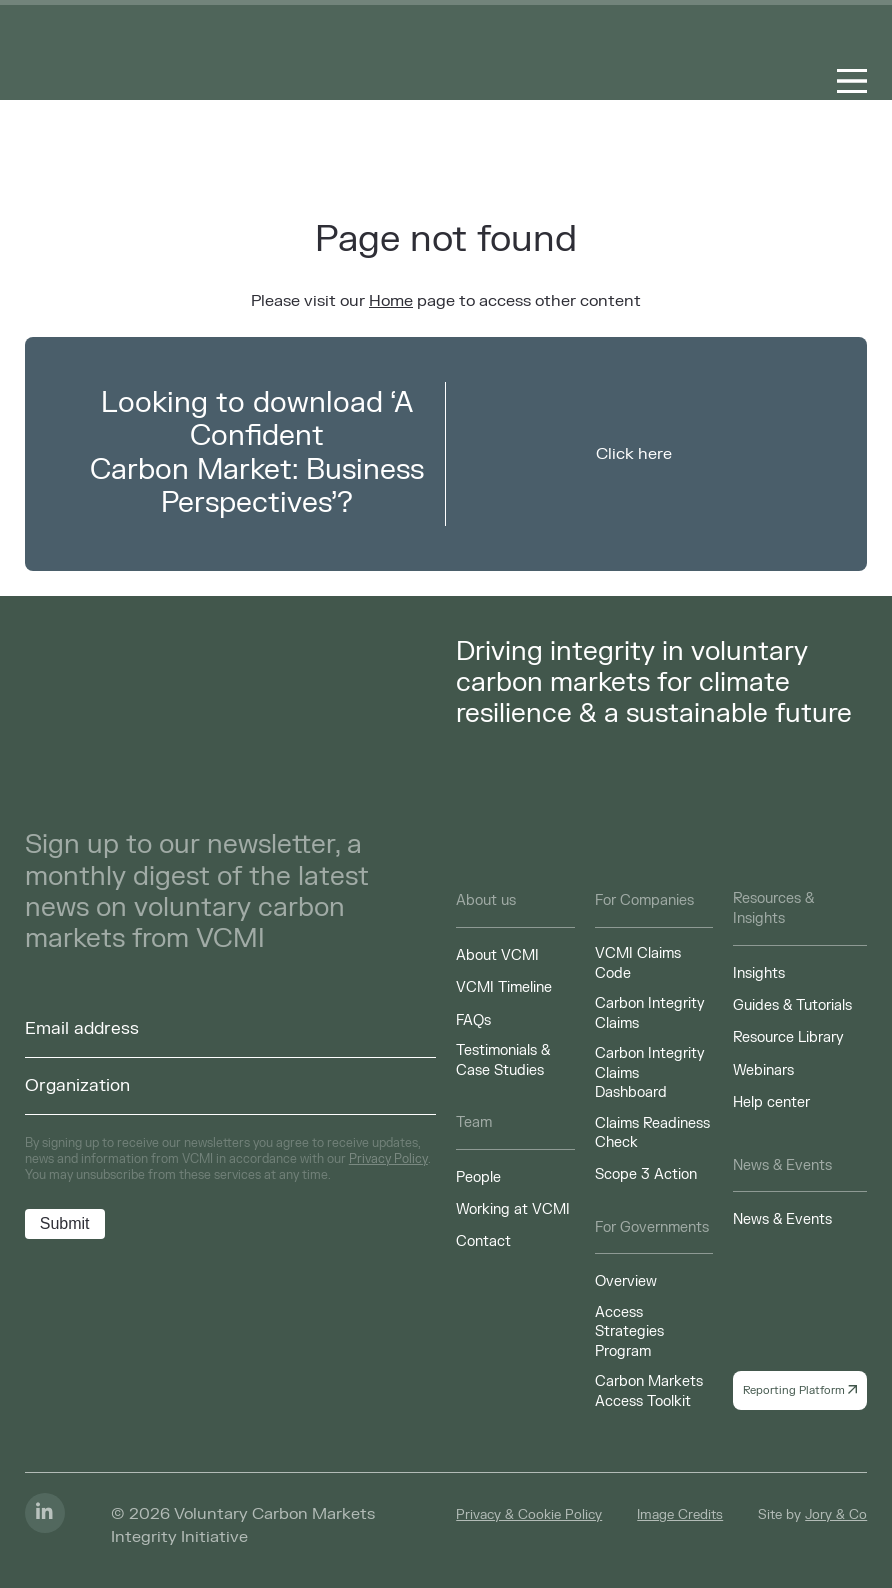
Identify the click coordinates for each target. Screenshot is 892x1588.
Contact (483, 1241)
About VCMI (497, 955)
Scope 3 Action (646, 1174)
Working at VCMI (513, 1209)
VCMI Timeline (504, 987)
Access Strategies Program (629, 1332)
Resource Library (788, 1037)
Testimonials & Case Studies (503, 1060)
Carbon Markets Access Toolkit (649, 1391)
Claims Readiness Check (652, 1133)
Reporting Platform (800, 1390)
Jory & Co (836, 1515)
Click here (634, 454)
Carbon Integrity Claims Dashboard (650, 1073)
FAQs (473, 1020)
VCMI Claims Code (638, 963)
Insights (759, 973)
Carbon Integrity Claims (650, 1013)
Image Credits (680, 1515)
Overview (626, 1281)
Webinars (763, 1070)
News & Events (782, 1219)
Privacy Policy (388, 1159)
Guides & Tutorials (792, 1005)
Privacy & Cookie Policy (529, 1515)
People (478, 1177)
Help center (771, 1102)
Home (391, 301)
